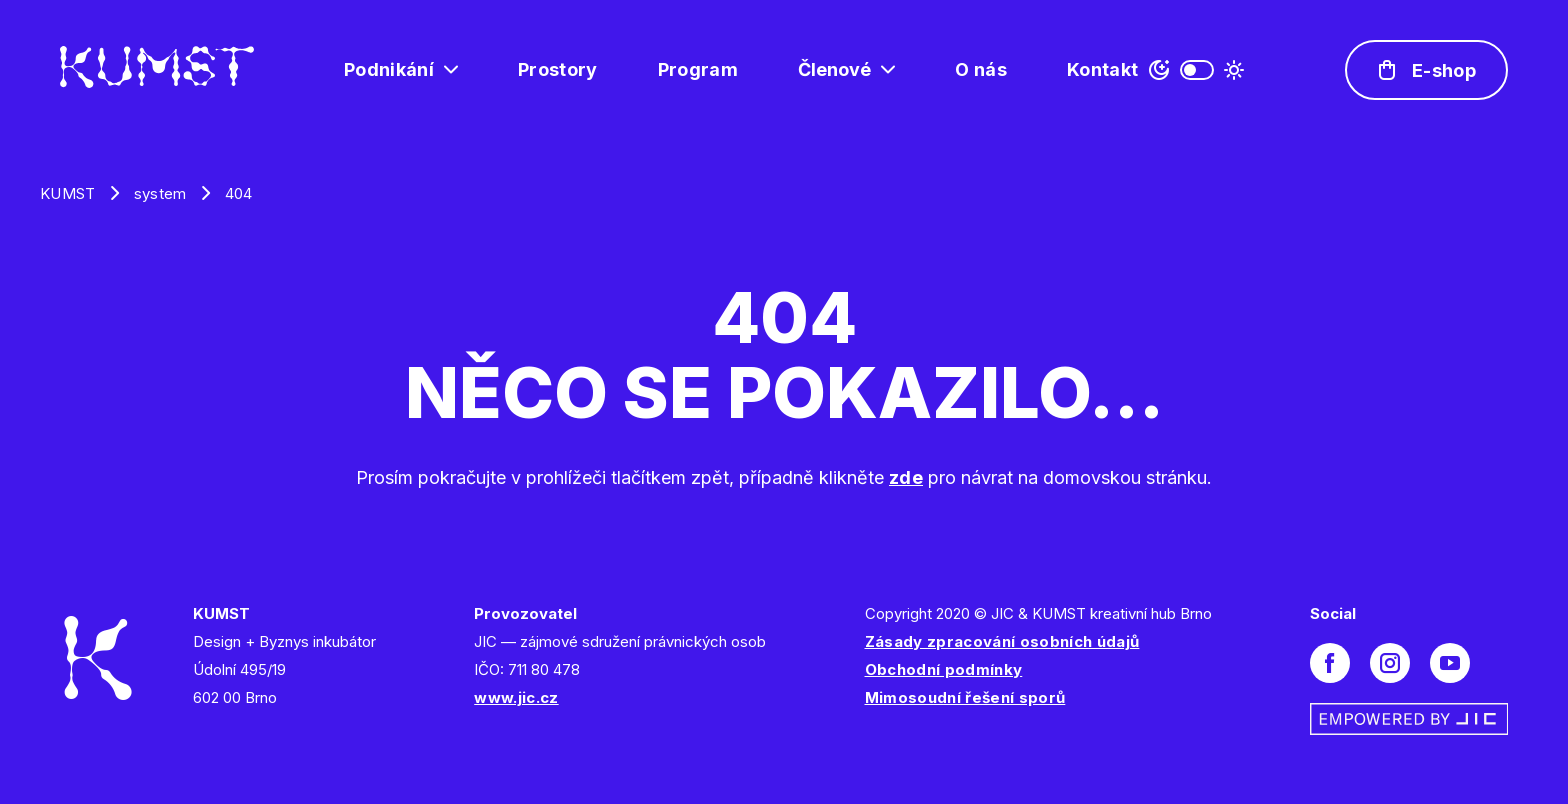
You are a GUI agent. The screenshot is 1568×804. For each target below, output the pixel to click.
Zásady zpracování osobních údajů (1002, 641)
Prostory (558, 69)
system (160, 193)
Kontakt (1102, 69)
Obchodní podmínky (944, 669)
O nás (981, 69)
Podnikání (389, 69)
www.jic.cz (516, 697)
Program (698, 69)
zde (906, 477)
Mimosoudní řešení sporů (965, 697)
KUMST (68, 193)
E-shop (1444, 70)
